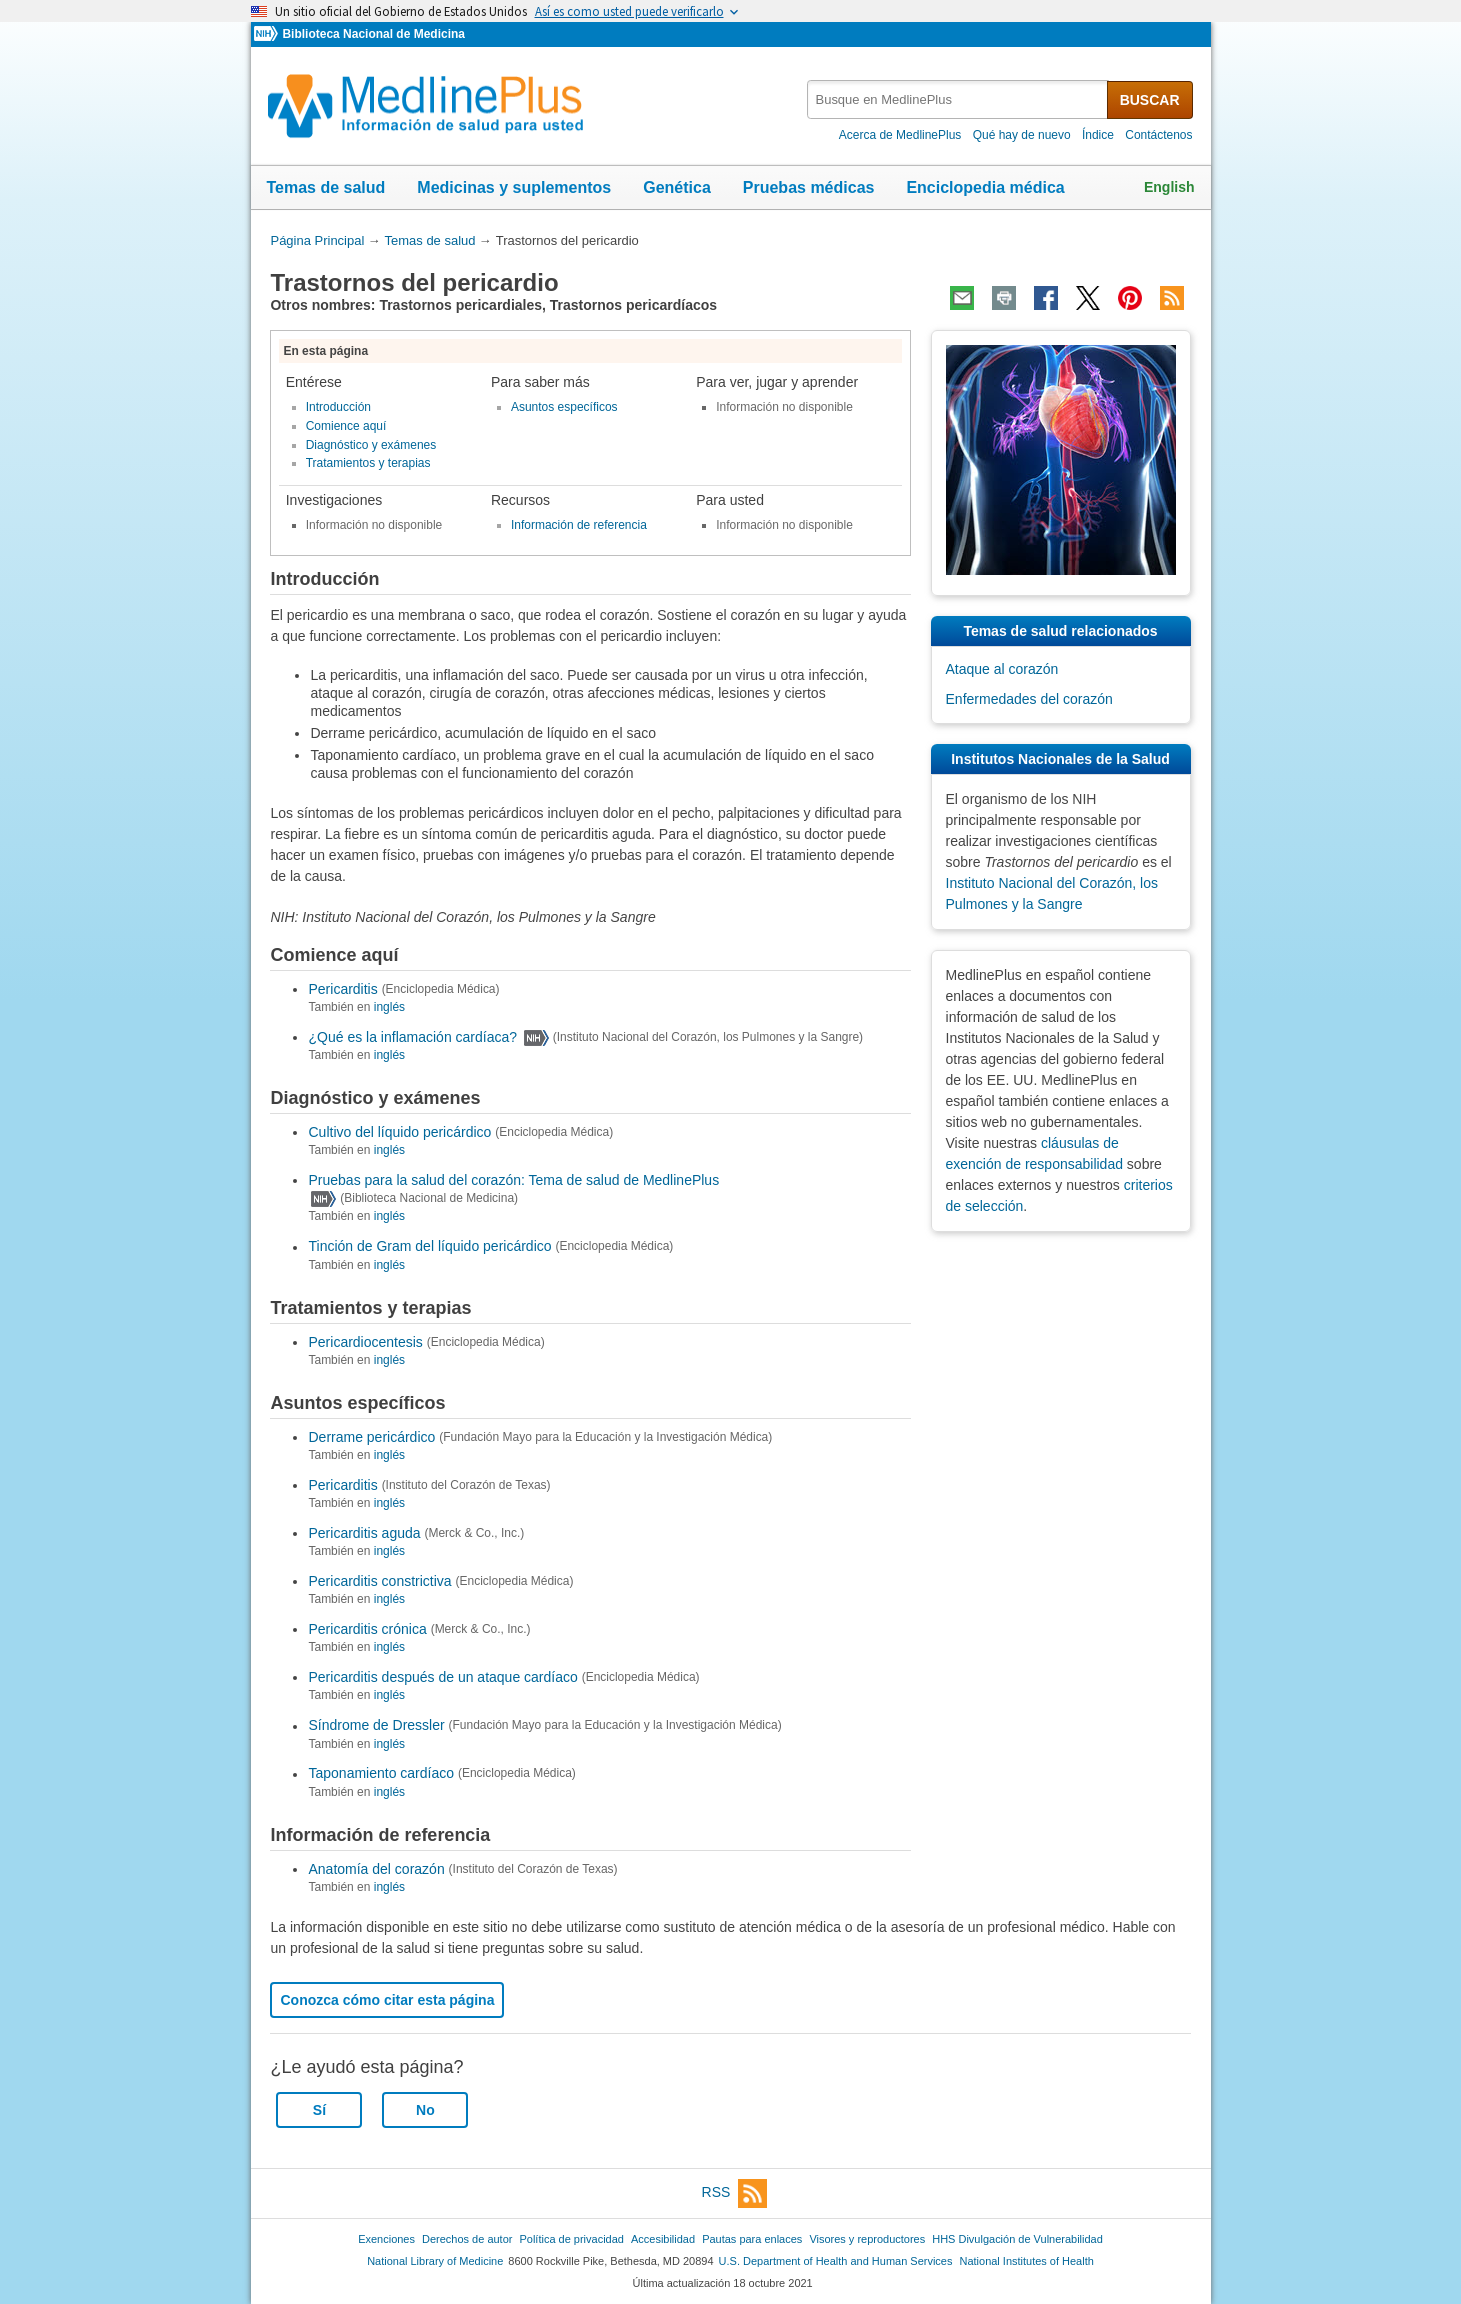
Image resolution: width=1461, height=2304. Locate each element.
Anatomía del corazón (376, 1869)
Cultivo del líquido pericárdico (399, 1132)
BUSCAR (1150, 100)
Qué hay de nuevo (1022, 135)
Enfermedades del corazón (1029, 699)
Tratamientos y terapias (368, 463)
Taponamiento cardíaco (381, 1774)
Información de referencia (579, 525)
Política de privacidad (571, 2239)
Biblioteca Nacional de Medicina (373, 34)
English (1169, 187)
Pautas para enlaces (752, 2239)
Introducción (338, 407)
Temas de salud (326, 187)
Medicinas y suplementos (514, 187)
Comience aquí (346, 426)
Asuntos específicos (564, 407)
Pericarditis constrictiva (379, 1581)
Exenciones (386, 2239)
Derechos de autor (467, 2239)
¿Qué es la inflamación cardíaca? (412, 1037)
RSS (735, 2193)
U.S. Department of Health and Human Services (836, 2261)
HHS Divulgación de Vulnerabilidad (1017, 2239)
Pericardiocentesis (365, 1342)
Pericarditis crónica (367, 1629)
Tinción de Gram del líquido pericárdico (429, 1247)
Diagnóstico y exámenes (371, 445)
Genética (677, 187)
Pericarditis (342, 989)
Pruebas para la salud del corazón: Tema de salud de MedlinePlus (513, 1180)
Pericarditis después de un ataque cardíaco (442, 1677)
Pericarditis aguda (364, 1533)
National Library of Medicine (435, 2261)
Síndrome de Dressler (376, 1726)
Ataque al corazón (1002, 669)
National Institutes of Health (1027, 2261)
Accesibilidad (663, 2239)
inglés (389, 1007)
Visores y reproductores (867, 2239)
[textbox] (958, 99)
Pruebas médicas (809, 187)
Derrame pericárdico (371, 1437)
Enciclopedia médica (985, 187)
